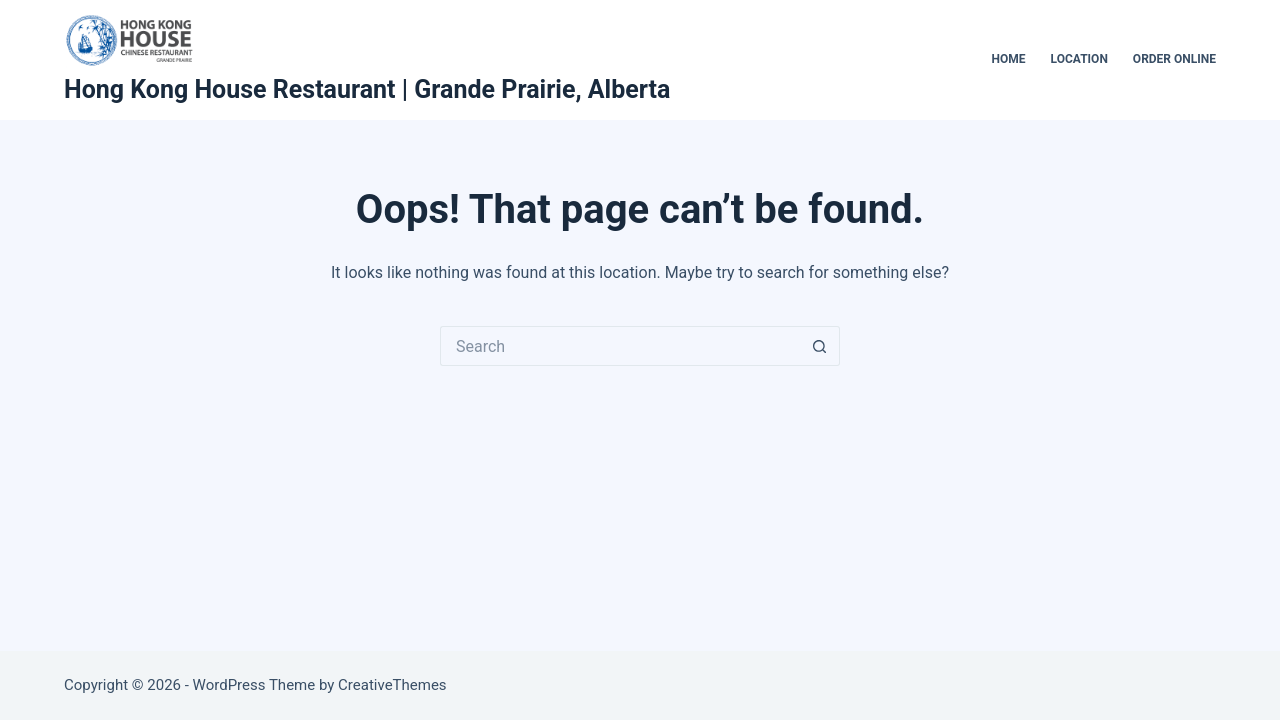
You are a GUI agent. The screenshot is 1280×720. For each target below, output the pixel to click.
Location (1079, 59)
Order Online (1174, 59)
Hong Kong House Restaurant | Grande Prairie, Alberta (367, 89)
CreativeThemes (392, 685)
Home (1009, 59)
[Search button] (820, 346)
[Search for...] (620, 346)
